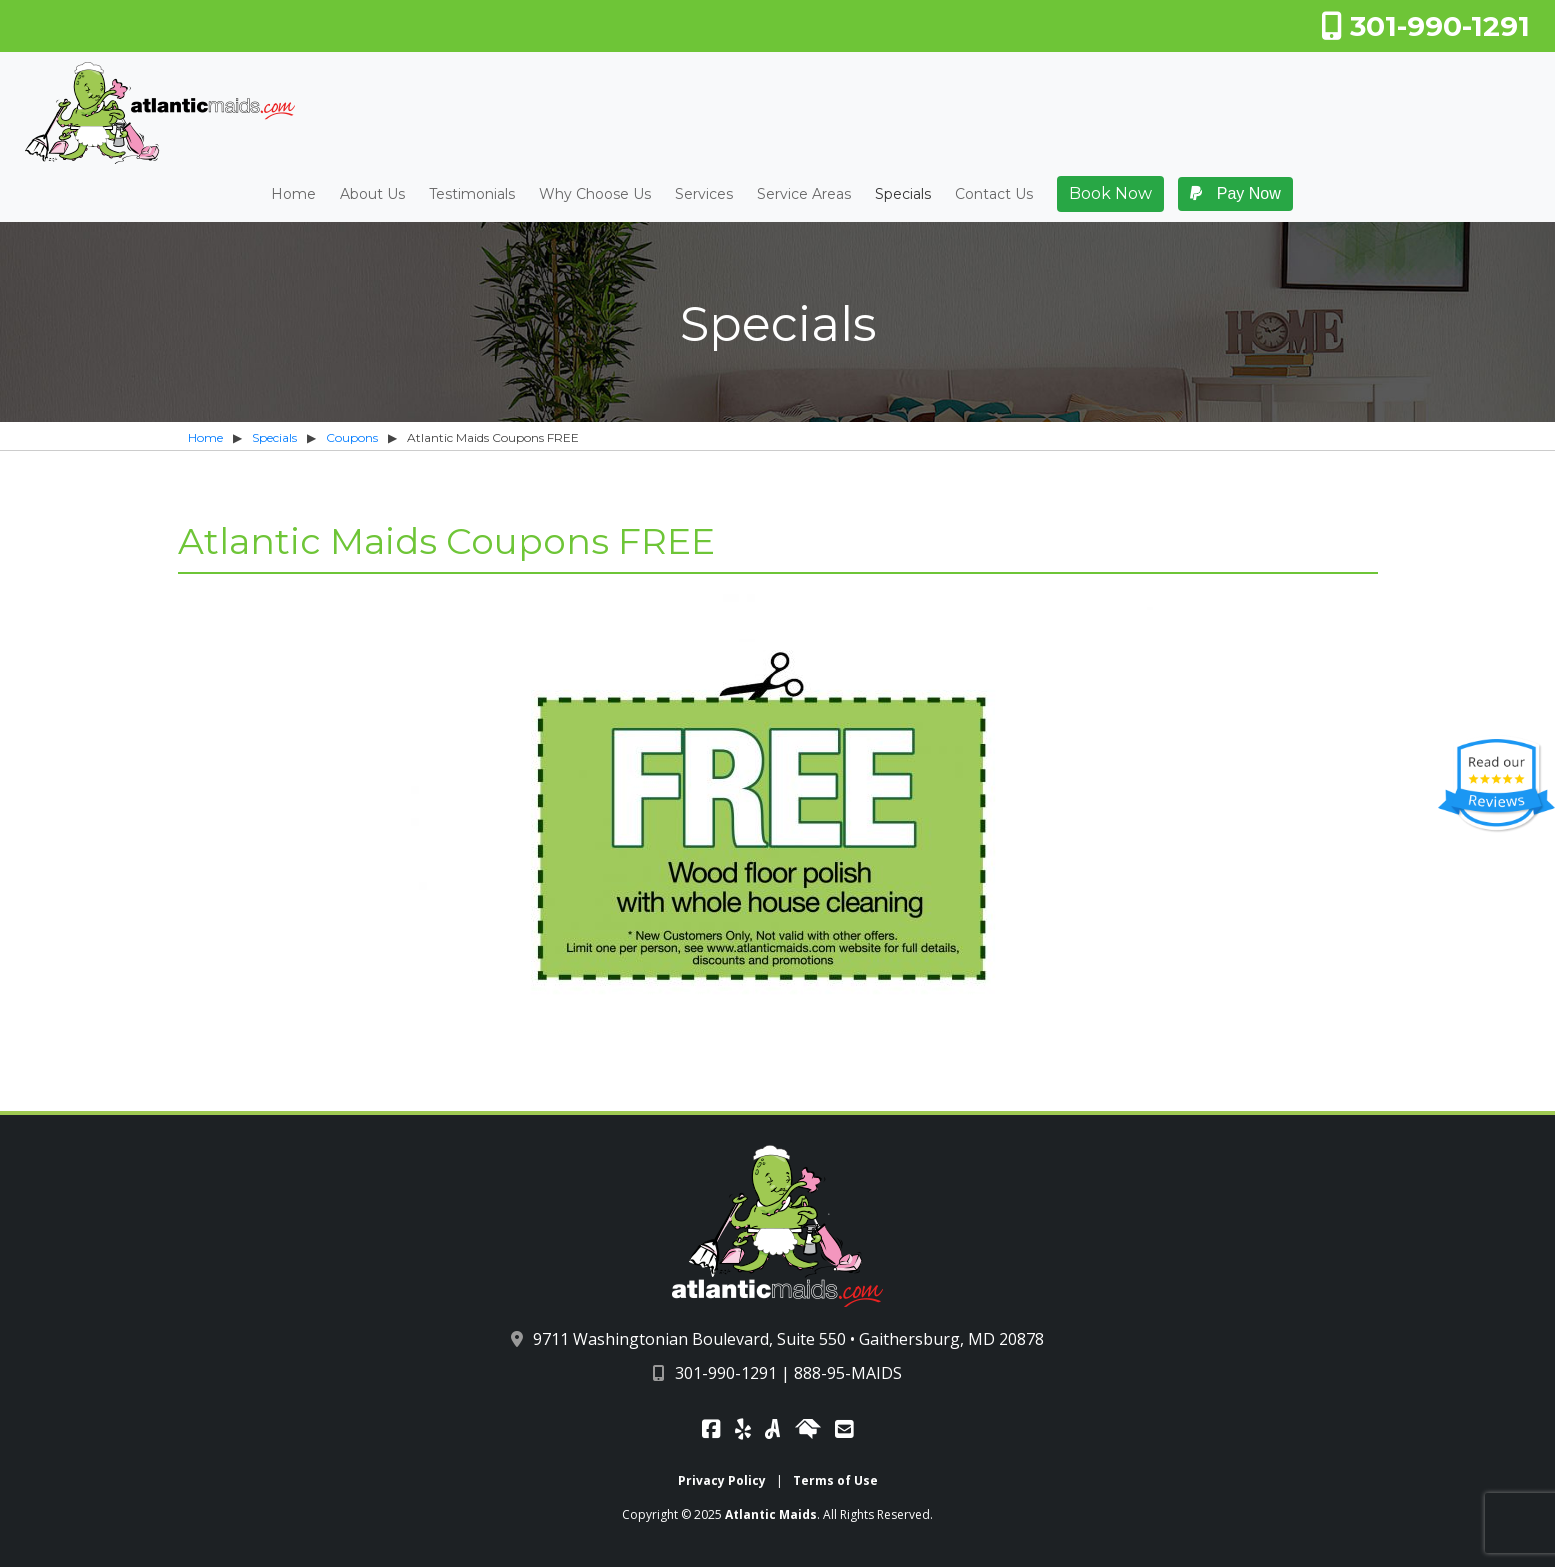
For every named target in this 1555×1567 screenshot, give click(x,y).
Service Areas (804, 195)
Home (293, 195)
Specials (903, 195)
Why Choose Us (595, 195)
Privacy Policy (722, 1480)
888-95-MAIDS (848, 1373)
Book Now (1110, 193)
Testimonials (472, 195)
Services (704, 195)
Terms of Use (835, 1480)
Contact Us (994, 195)
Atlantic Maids (771, 1514)
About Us (372, 195)
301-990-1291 (1425, 26)
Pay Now (1235, 193)
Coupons (352, 437)
